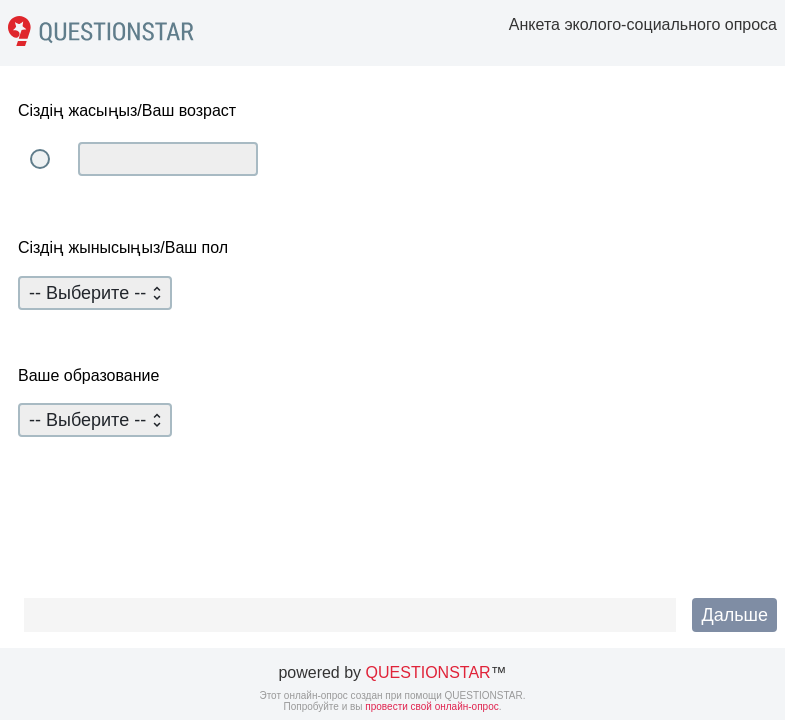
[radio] (40, 159)
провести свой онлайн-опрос (431, 706)
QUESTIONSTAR (428, 672)
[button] (734, 615)
